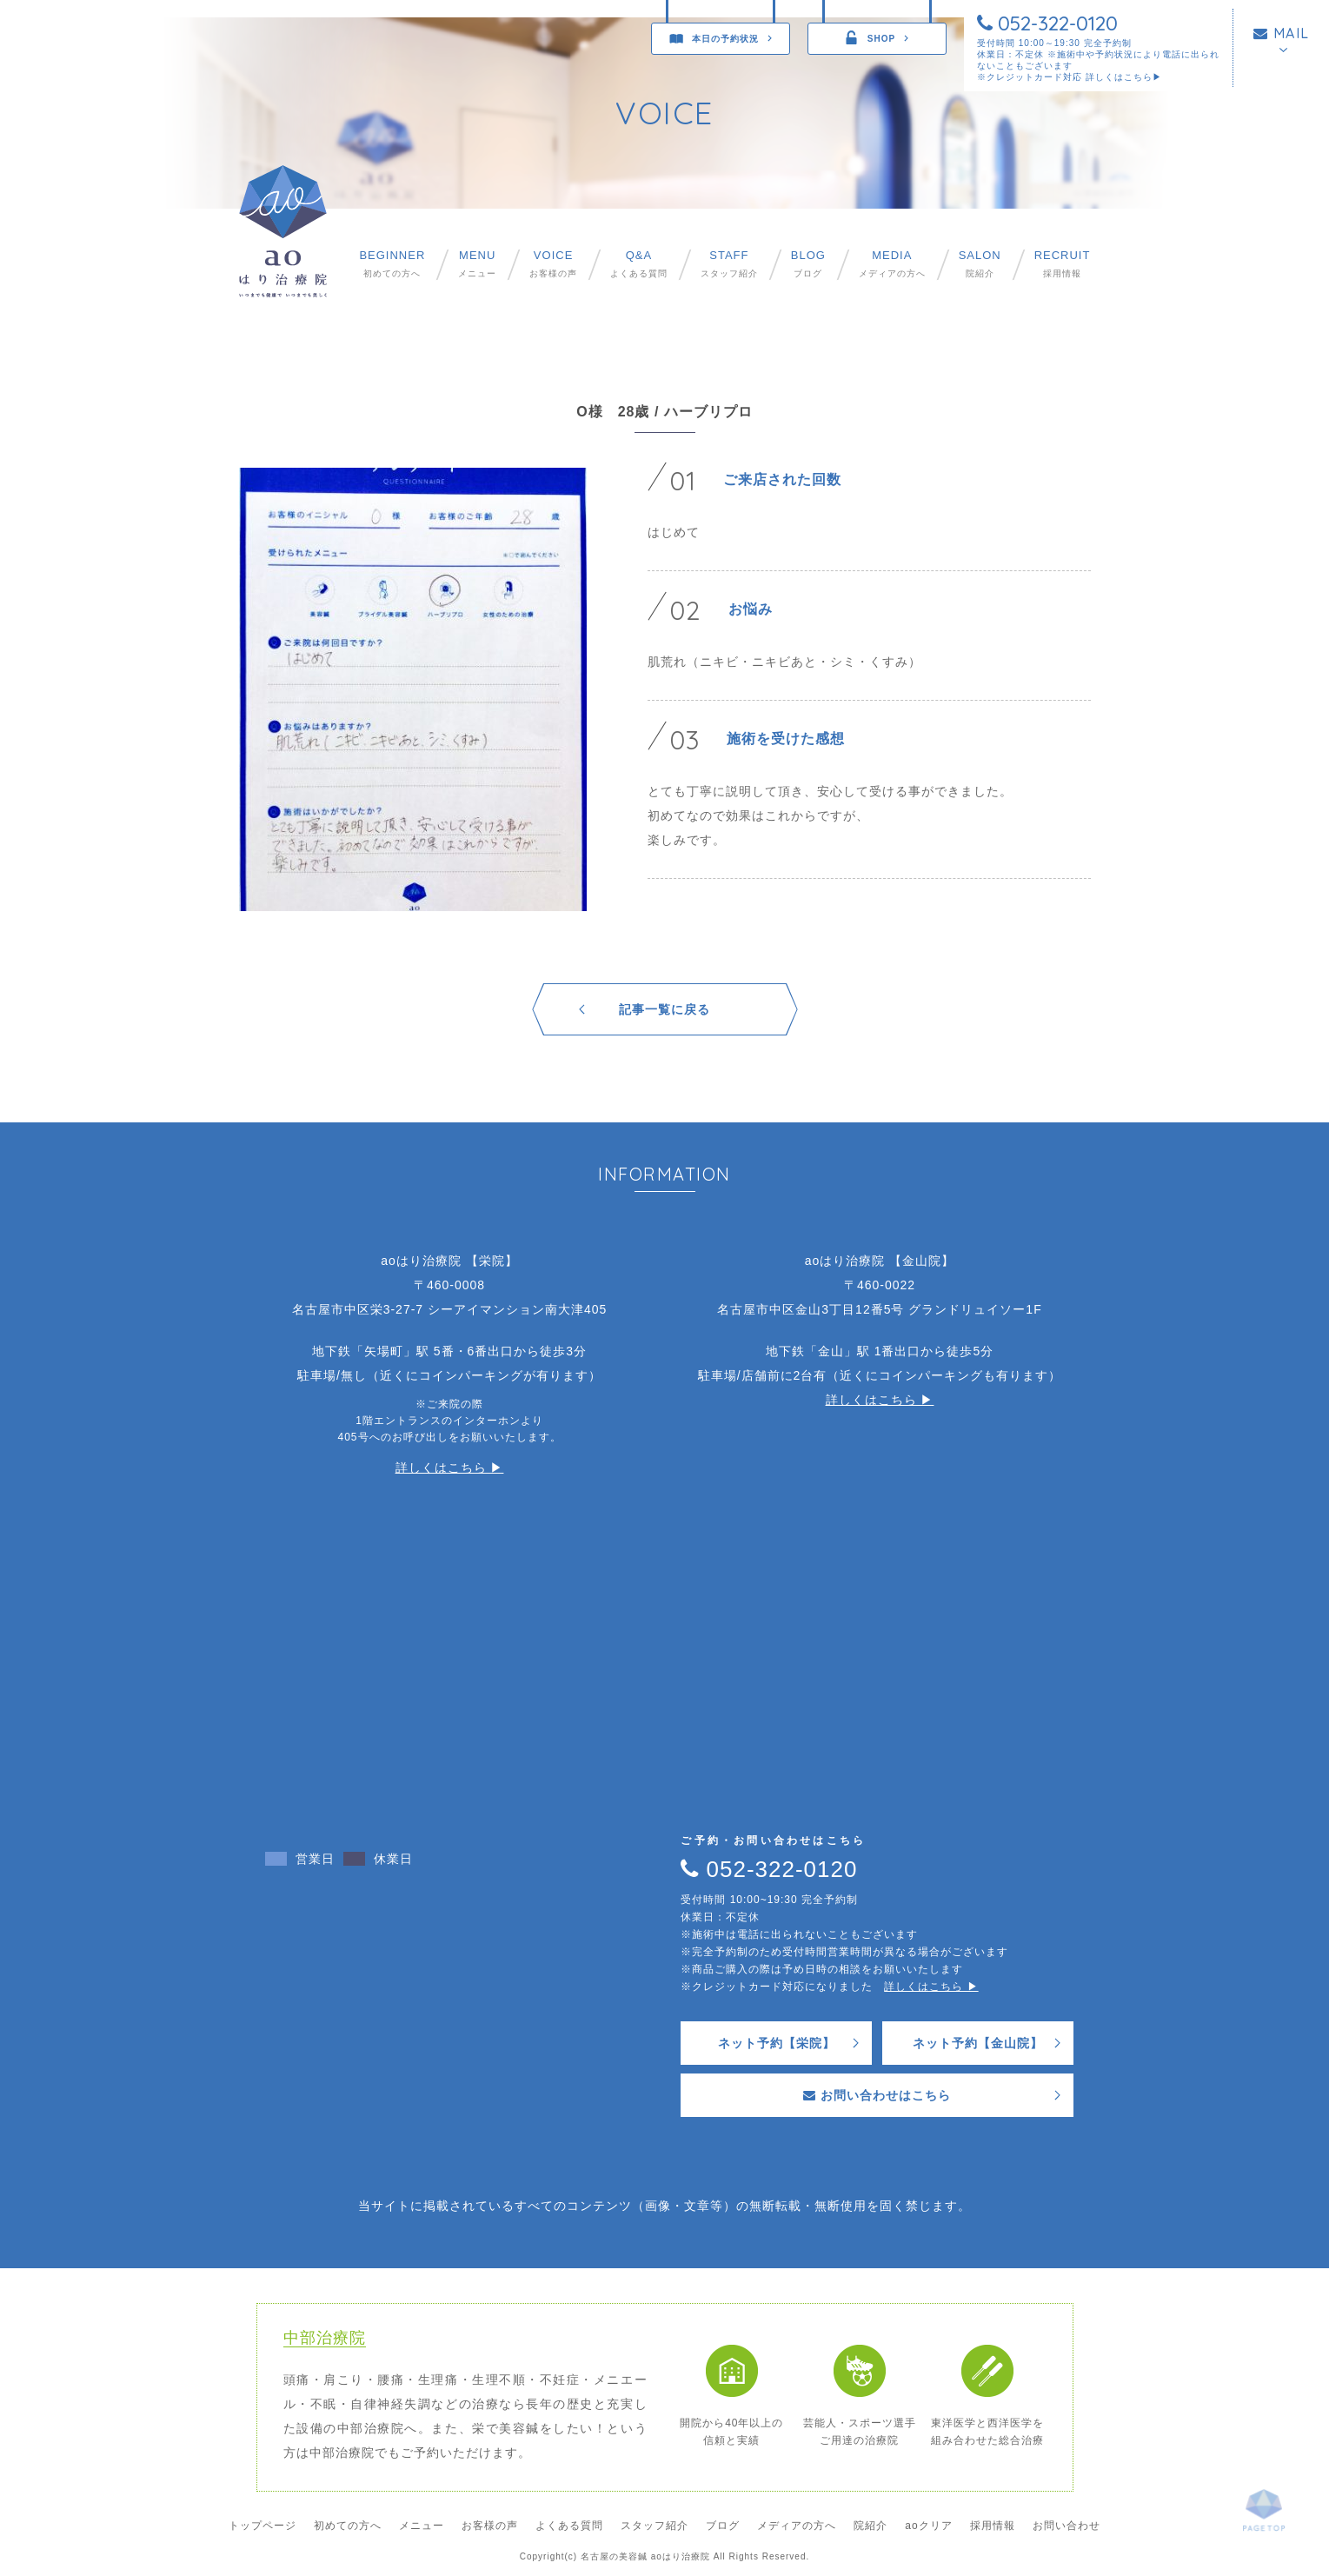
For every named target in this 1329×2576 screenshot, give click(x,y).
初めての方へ (392, 264)
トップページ (262, 2525)
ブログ (808, 264)
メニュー (477, 264)
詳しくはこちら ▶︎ (449, 1467)
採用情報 (1062, 264)
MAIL (1281, 33)
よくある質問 (639, 264)
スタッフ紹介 (729, 264)
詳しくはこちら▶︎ (1124, 77)
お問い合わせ (1066, 2525)
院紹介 (980, 264)
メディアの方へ (892, 264)
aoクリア (928, 2525)
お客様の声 (553, 264)
